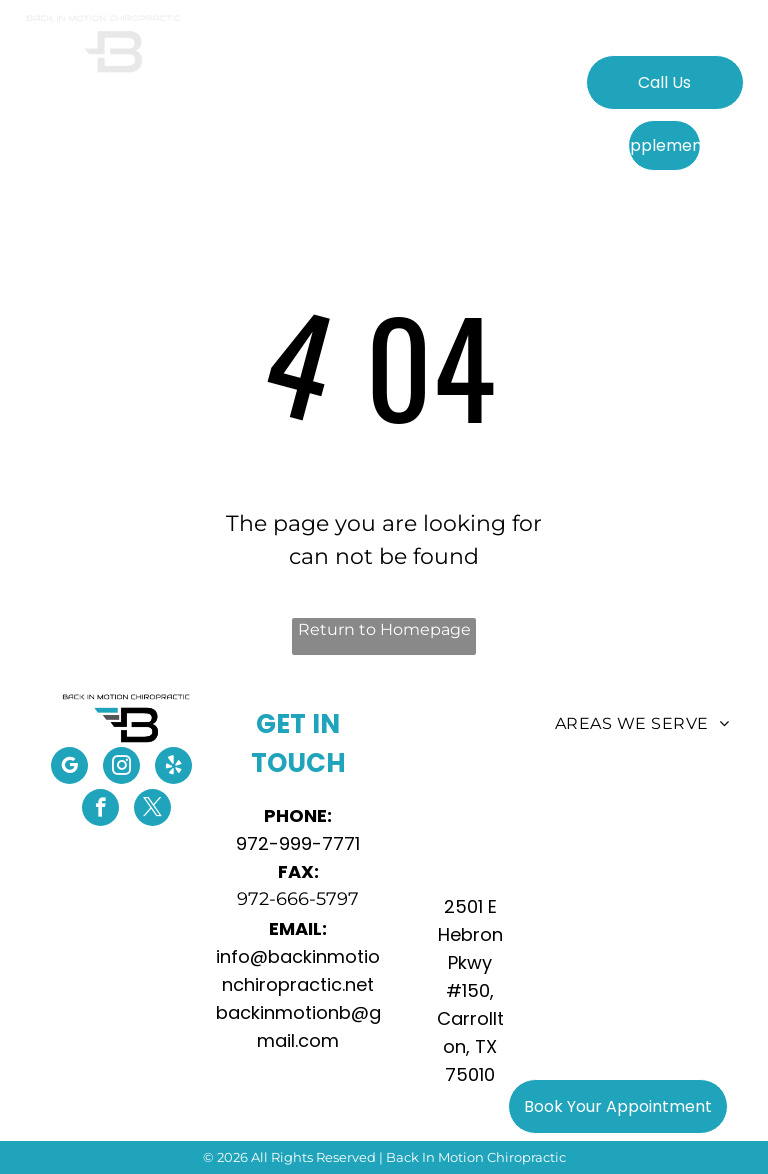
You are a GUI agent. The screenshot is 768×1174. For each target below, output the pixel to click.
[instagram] (121, 768)
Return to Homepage (384, 629)
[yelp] (173, 768)
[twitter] (152, 810)
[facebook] (100, 810)
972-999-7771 (298, 843)
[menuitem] (231, 93)
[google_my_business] (69, 768)
